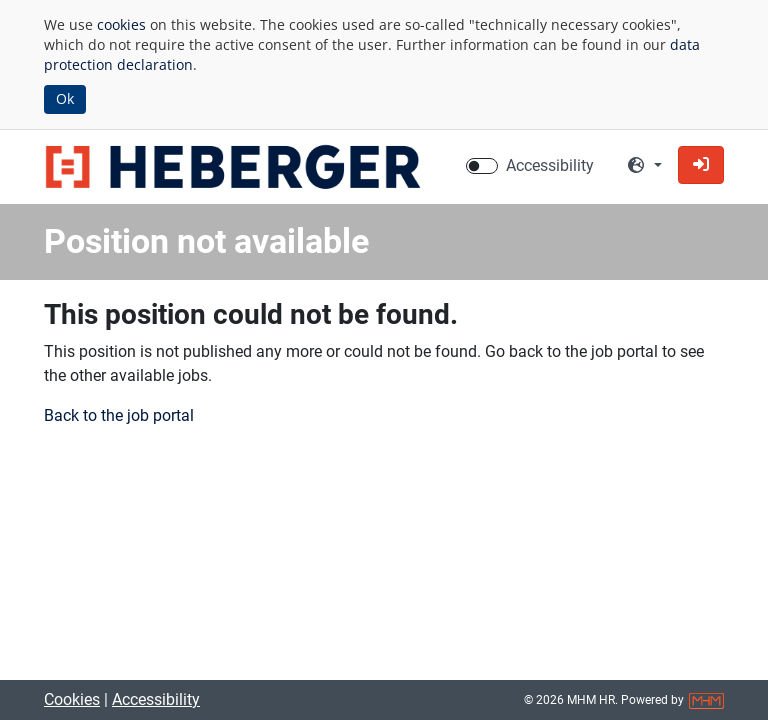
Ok (65, 98)
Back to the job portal (119, 415)
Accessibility (156, 699)
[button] (701, 165)
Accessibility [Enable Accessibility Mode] (550, 165)
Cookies (72, 699)
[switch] (482, 166)
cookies (121, 24)
